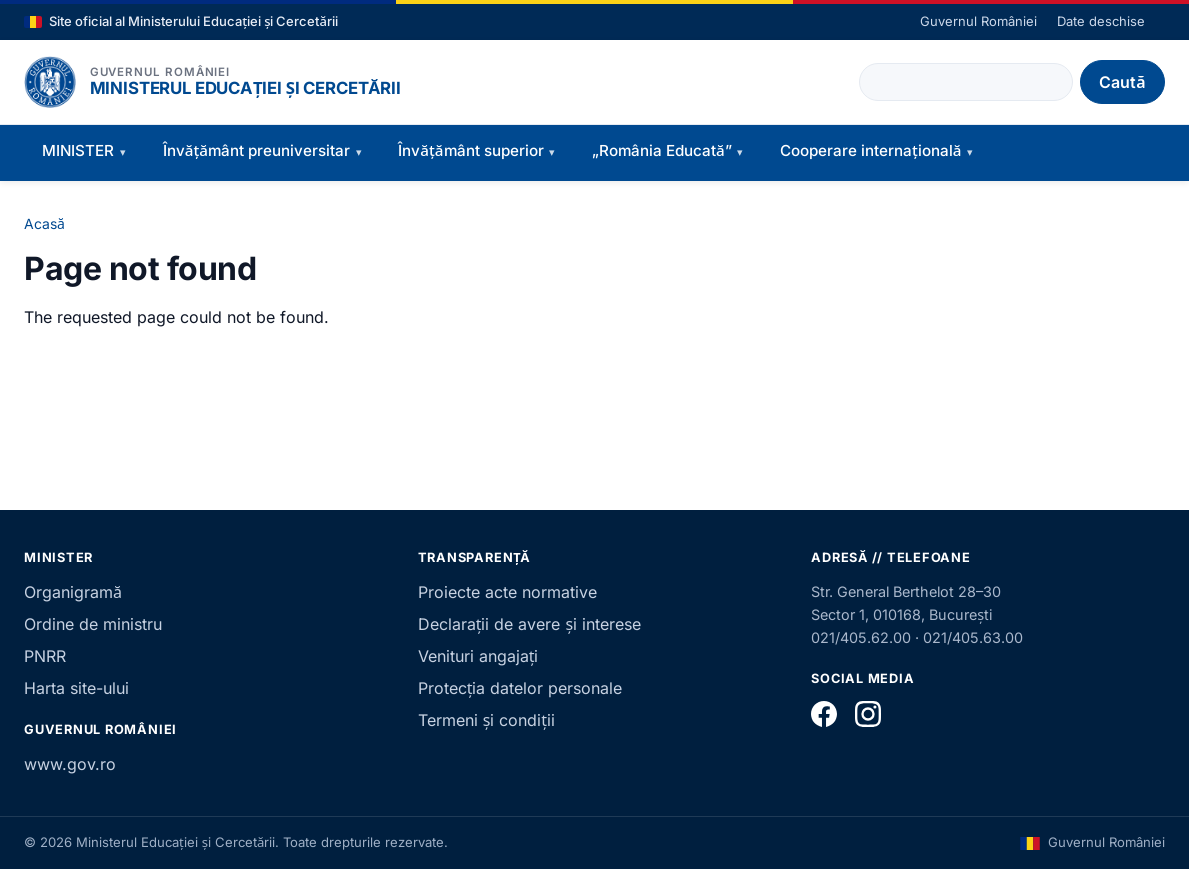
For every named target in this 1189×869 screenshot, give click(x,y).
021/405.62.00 (861, 637)
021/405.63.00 (973, 637)
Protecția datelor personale (520, 688)
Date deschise (1101, 21)
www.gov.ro (70, 764)
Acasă (44, 223)
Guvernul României (978, 21)
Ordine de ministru (93, 624)
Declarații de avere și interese (529, 624)
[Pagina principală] (50, 82)
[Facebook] (824, 714)
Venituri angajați (478, 656)
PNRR (45, 656)
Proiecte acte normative (507, 592)
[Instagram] (868, 714)
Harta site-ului (76, 688)
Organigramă (73, 592)
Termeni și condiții (486, 720)
